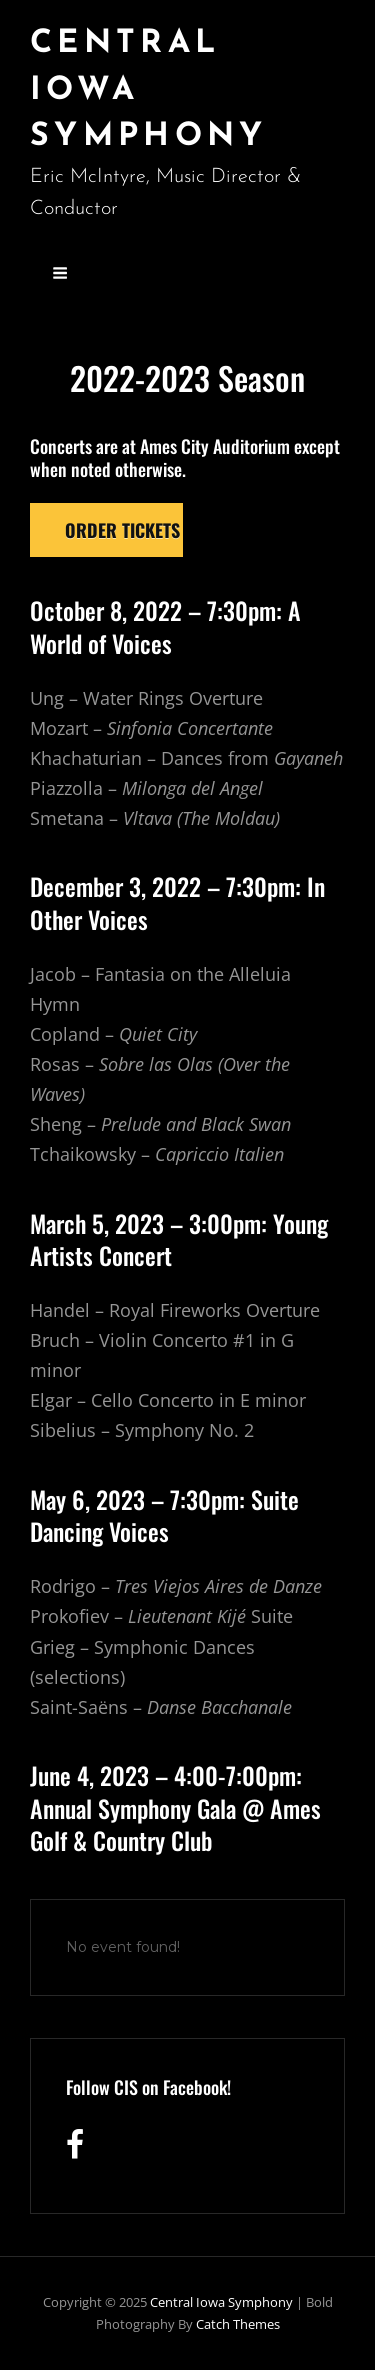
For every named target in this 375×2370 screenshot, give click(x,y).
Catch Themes (238, 2324)
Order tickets (122, 530)
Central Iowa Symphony (221, 2302)
